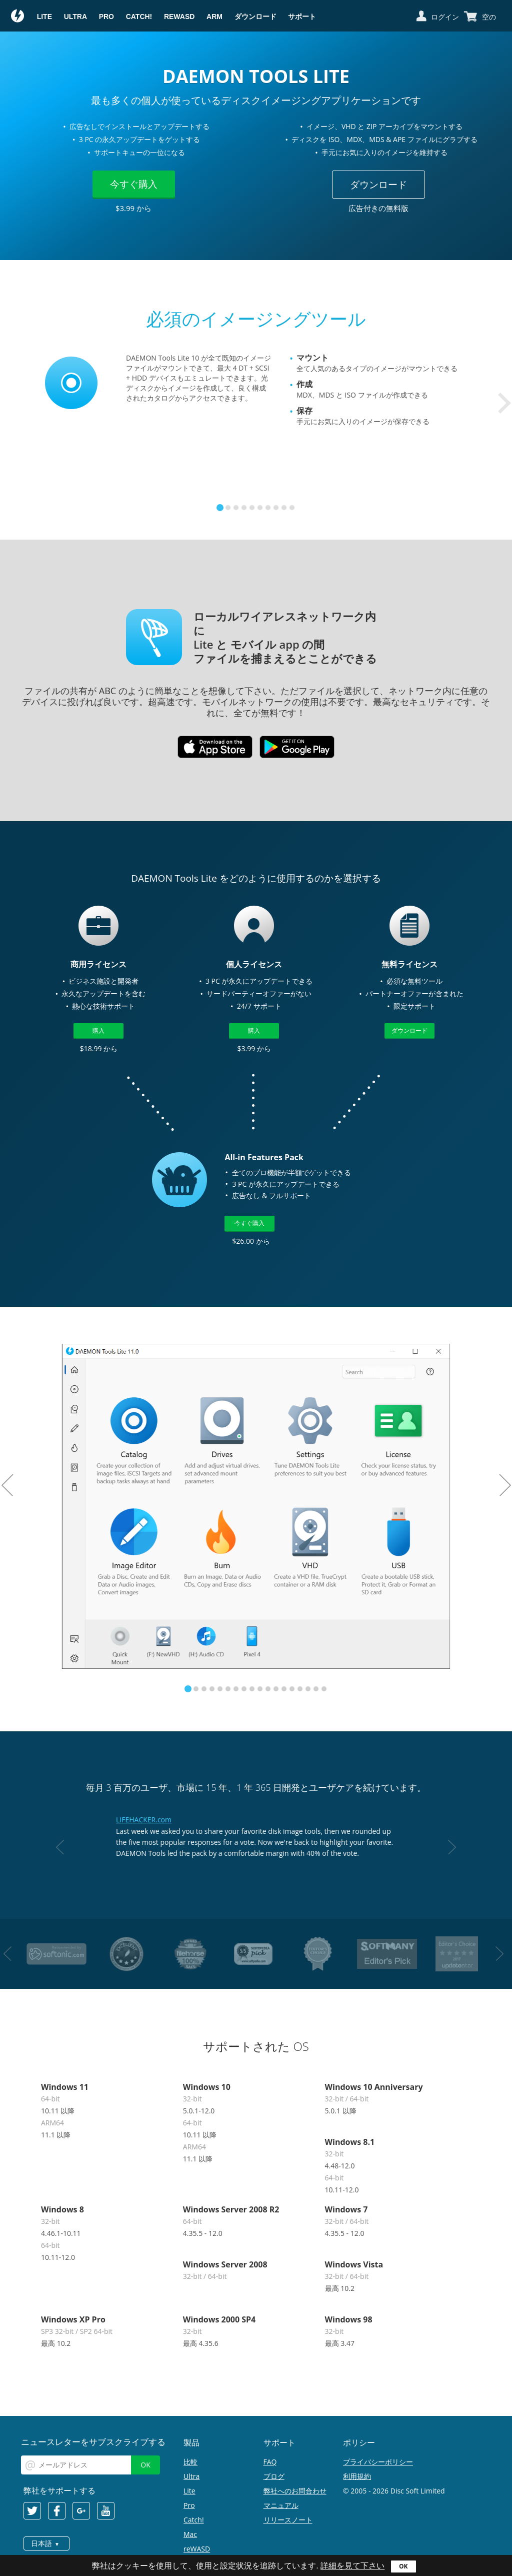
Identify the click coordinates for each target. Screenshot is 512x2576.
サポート (302, 17)
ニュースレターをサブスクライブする (93, 2441)
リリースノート (288, 2519)
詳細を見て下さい (352, 2565)
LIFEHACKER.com (144, 1819)
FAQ (270, 2461)
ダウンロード (255, 17)
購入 (98, 1030)
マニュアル (281, 2505)
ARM (214, 17)
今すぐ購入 (134, 184)
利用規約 (357, 2476)
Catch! (139, 17)
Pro (106, 17)
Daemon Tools (18, 17)
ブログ (274, 2476)
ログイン (445, 17)
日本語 (41, 2543)
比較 (191, 2461)
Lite (44, 17)
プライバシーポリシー (378, 2461)
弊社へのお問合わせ (295, 2490)
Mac (190, 2534)
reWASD (179, 17)
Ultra (75, 17)
